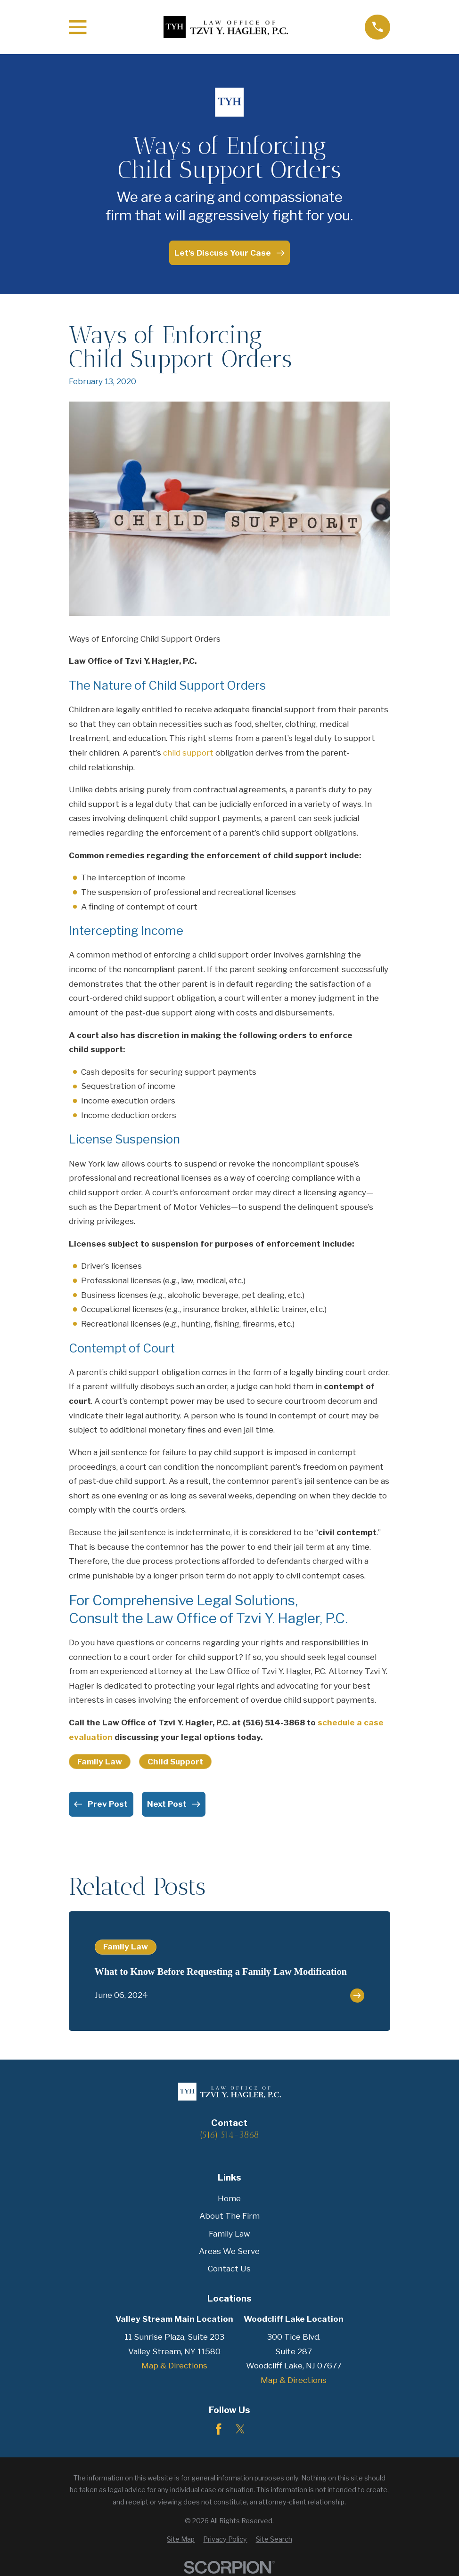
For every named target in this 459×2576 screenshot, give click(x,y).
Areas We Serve (229, 2251)
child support (188, 752)
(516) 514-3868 (274, 1722)
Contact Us (229, 2268)
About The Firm (229, 2216)
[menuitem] (181, 2539)
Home (229, 2198)
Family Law (99, 1761)
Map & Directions (174, 2365)
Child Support (175, 1761)
